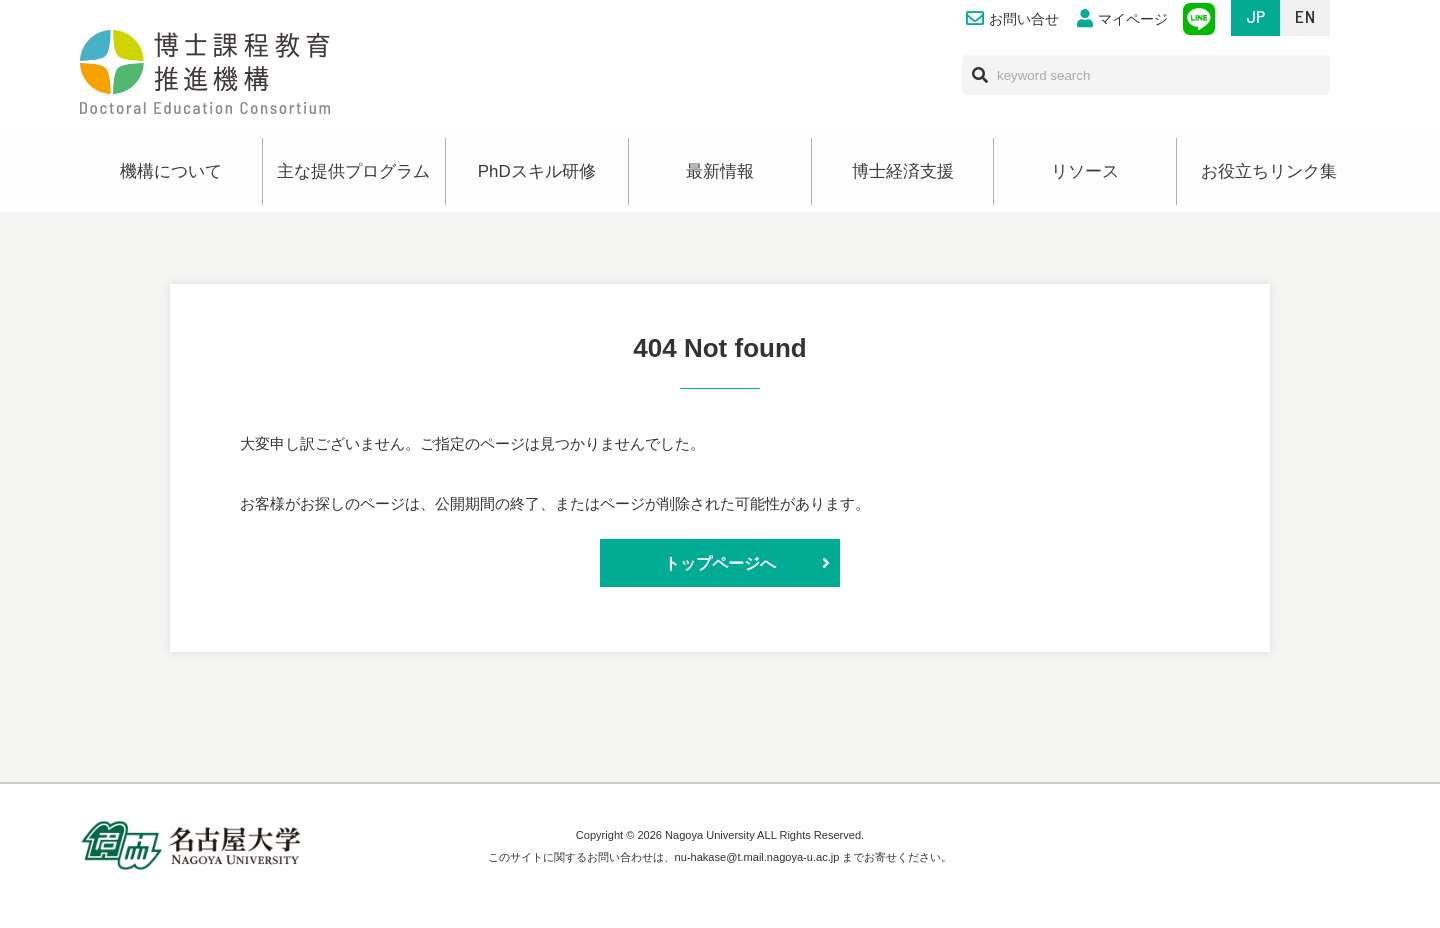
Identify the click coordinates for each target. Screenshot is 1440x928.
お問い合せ (1012, 19)
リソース (1085, 171)
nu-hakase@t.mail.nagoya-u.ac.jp (757, 857)
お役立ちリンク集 (1269, 171)
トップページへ (720, 563)
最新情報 (720, 171)
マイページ (1122, 19)
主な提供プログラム (353, 171)
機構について (171, 171)
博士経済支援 (903, 171)
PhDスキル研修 (537, 171)
